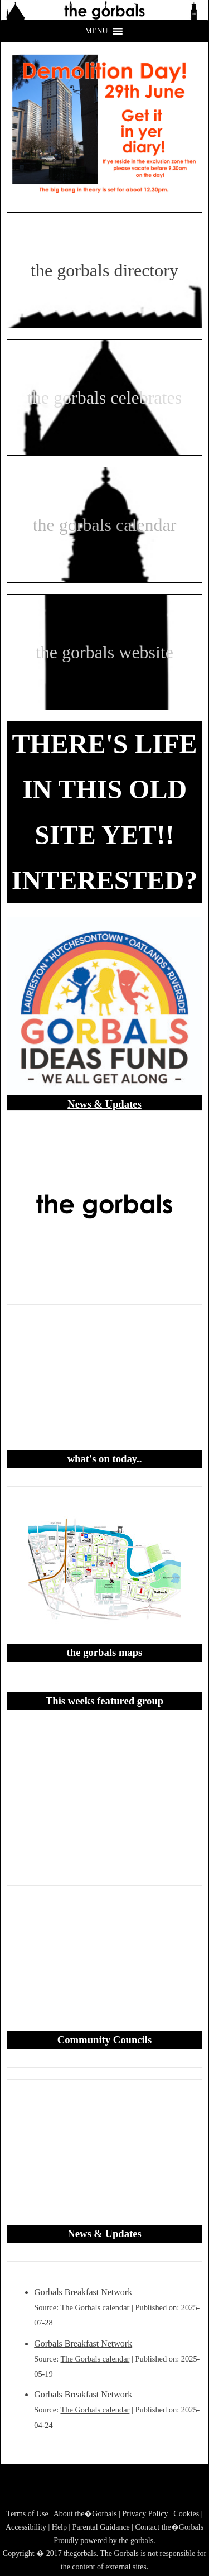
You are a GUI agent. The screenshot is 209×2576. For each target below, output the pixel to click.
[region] (104, 10)
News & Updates (104, 1104)
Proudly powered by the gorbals (103, 2540)
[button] (104, 10)
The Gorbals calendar (94, 2307)
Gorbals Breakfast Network (83, 2292)
